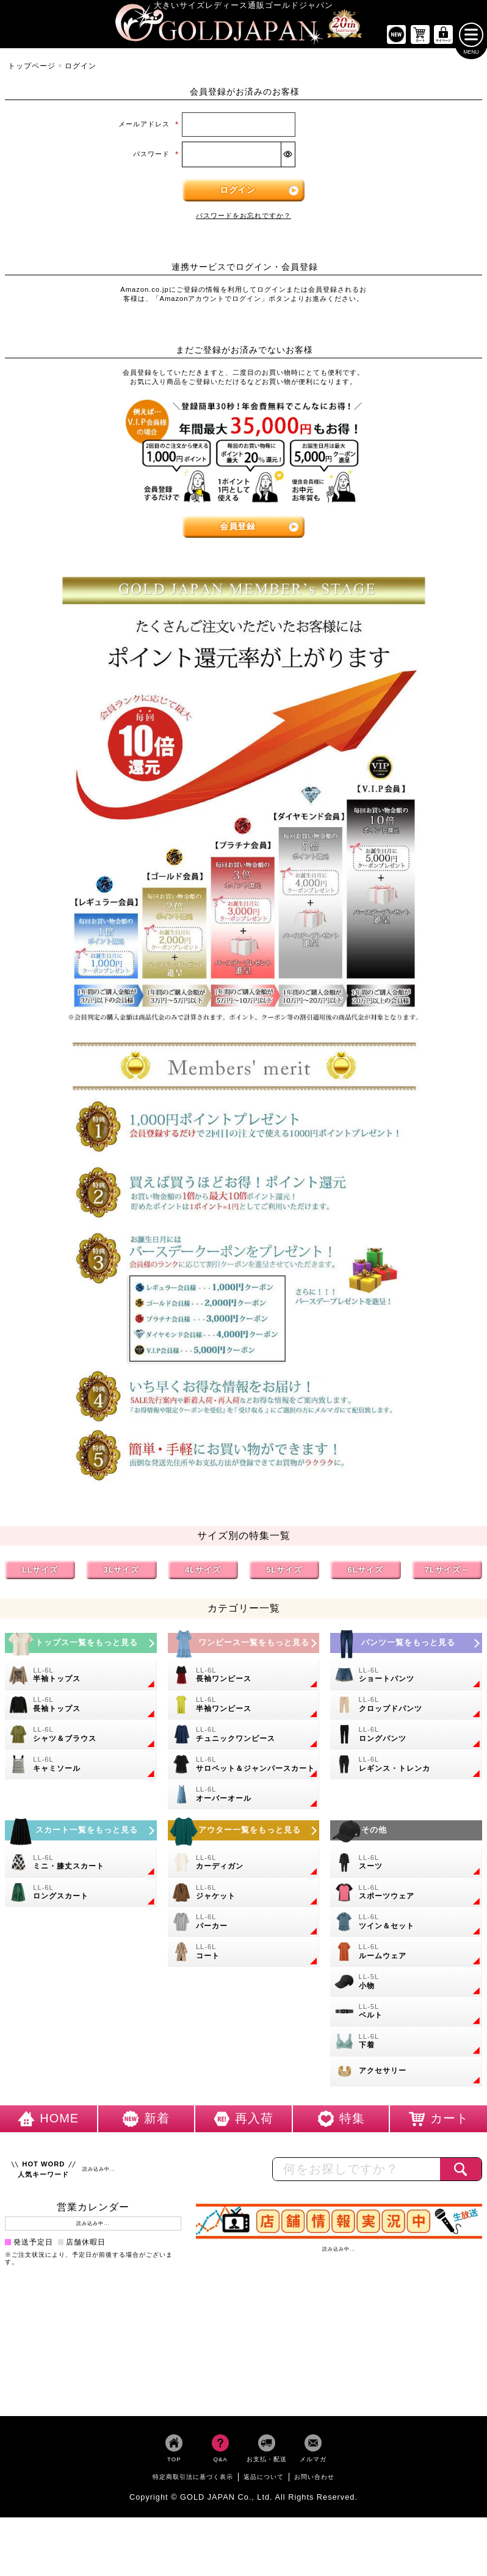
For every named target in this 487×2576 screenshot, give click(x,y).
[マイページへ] (444, 37)
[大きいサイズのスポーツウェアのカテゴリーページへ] (406, 1895)
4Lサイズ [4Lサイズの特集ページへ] (203, 1572)
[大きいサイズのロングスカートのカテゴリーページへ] (81, 1895)
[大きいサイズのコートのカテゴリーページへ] (244, 1955)
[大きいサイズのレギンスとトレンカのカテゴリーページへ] (406, 1767)
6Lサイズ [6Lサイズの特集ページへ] (366, 1572)
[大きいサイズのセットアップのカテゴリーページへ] (406, 1925)
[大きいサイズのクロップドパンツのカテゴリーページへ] (406, 1708)
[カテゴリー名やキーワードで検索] (356, 2171)
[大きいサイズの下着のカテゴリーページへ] (406, 2044)
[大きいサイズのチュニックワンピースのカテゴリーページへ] (244, 1738)
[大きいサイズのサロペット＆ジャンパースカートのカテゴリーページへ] (244, 1767)
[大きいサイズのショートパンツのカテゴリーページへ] (406, 1678)
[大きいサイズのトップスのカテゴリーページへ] (81, 1645)
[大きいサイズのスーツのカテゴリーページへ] (406, 1865)
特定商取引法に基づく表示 (193, 2479)
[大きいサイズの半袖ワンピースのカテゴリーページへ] (244, 1708)
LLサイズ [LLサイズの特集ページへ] (40, 1572)
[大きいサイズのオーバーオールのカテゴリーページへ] (244, 1797)
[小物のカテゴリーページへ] (406, 1985)
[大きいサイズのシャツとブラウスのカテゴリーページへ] (81, 1738)
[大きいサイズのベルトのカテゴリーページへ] (406, 2014)
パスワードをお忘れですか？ (243, 218)
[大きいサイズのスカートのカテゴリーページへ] (81, 1833)
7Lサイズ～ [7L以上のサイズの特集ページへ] (447, 1572)
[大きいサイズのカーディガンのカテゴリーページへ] (244, 1865)
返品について (264, 2479)
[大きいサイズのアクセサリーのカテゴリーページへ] (406, 2074)
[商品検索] (461, 2171)
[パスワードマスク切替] (288, 157)
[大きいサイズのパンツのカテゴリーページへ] (406, 1645)
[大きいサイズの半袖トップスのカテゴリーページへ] (81, 1678)
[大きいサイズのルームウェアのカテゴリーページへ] (406, 1955)
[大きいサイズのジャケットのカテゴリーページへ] (244, 1895)
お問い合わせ (314, 2479)
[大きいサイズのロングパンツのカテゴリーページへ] (406, 1738)
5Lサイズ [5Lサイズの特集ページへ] (284, 1572)
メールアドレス (148, 127)
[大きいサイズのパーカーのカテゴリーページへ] (244, 1925)
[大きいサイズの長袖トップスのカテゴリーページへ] (81, 1708)
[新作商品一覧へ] (396, 37)
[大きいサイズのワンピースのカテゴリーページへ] (244, 1645)
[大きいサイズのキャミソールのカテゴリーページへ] (81, 1767)
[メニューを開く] (471, 37)
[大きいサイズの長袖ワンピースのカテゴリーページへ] (244, 1678)
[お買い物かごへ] (420, 37)
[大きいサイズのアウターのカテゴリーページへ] (244, 1833)
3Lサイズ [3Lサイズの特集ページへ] (122, 1572)
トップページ (32, 68)
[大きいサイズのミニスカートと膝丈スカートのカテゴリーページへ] (81, 1865)
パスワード (156, 156)
